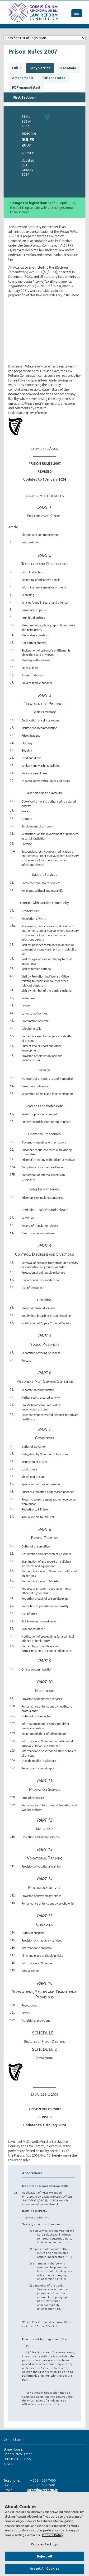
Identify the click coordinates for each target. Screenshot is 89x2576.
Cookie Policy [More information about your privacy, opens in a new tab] (52, 2535)
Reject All (44, 2556)
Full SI (17, 68)
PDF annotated (54, 78)
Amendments (22, 78)
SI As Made (67, 68)
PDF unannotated (26, 87)
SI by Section (40, 68)
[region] (44, 2534)
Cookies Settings (44, 2544)
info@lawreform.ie (42, 2490)
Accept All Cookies (44, 2568)
